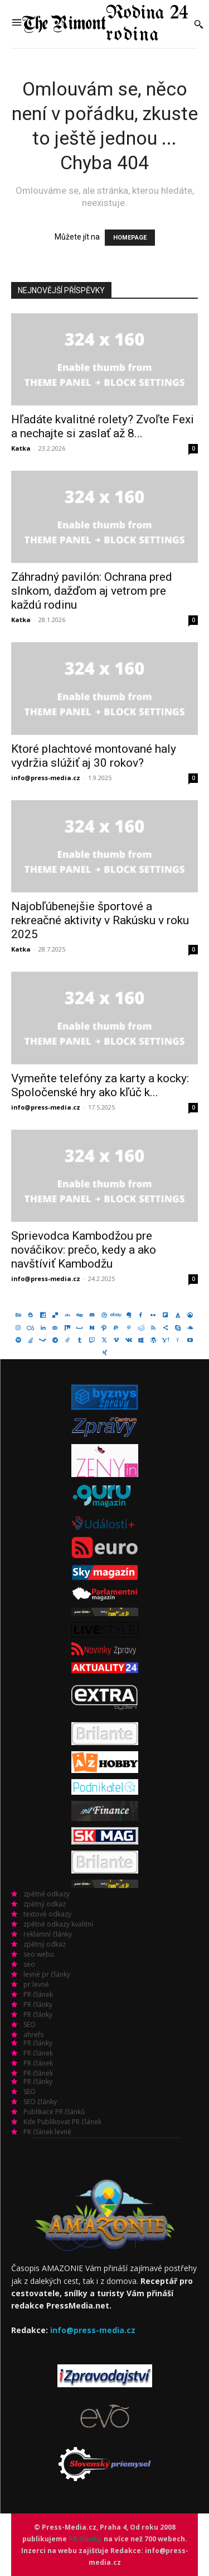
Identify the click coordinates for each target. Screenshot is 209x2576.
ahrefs (33, 2034)
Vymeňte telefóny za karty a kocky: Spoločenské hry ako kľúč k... (100, 1085)
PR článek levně (47, 2132)
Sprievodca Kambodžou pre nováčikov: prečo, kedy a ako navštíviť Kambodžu (83, 1249)
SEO (29, 2024)
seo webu (38, 1954)
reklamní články (47, 1934)
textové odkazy (47, 1914)
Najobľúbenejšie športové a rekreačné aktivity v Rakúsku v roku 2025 (100, 920)
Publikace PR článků (54, 2111)
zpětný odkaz (44, 1904)
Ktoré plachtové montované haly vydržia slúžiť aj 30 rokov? (93, 756)
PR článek (38, 1994)
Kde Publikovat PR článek (62, 2121)
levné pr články (46, 1974)
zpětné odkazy (46, 1894)
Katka (21, 448)
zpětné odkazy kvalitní (58, 1924)
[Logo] (105, 24)
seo (29, 1964)
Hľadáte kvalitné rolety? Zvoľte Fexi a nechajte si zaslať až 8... (102, 426)
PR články (37, 2004)
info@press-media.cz (45, 777)
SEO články (40, 2101)
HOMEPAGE (130, 237)
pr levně (36, 1984)
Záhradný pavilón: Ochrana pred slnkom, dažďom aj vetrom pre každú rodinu (91, 590)
